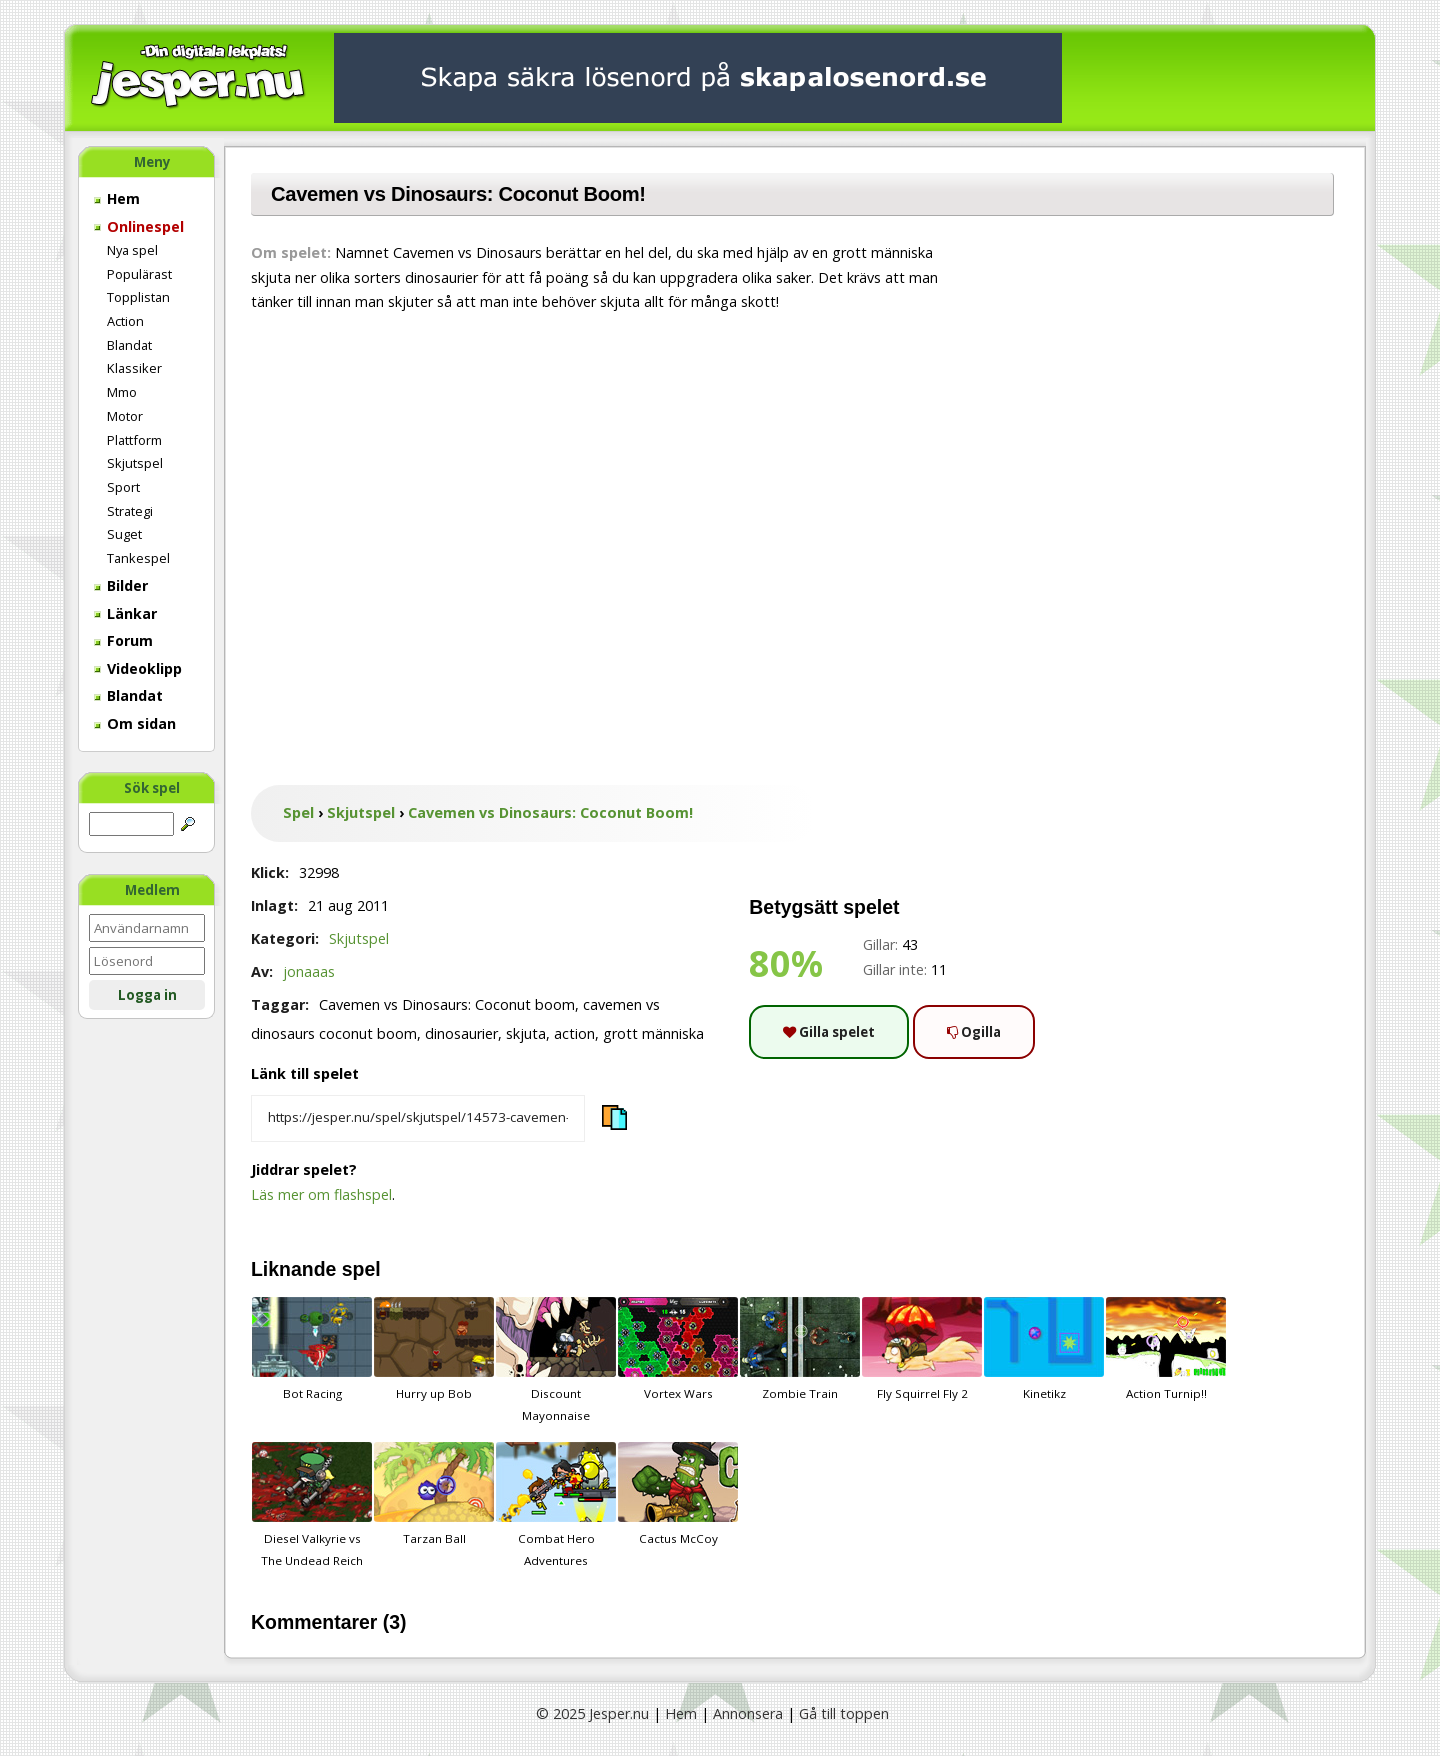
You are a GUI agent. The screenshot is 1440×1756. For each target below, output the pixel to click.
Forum (123, 640)
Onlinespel (139, 226)
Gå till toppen (844, 1713)
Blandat (129, 345)
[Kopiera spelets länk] (418, 1119)
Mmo (122, 392)
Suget (124, 534)
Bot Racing (312, 1349)
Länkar (125, 613)
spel (361, 1269)
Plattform (134, 440)
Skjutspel (135, 463)
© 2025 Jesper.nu (592, 1713)
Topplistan (138, 297)
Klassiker (134, 368)
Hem (117, 198)
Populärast (139, 274)
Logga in (147, 995)
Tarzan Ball (434, 1494)
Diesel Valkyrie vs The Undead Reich (312, 1505)
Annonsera (748, 1713)
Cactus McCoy (678, 1494)
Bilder (121, 585)
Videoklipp (138, 668)
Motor (125, 416)
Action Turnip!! (1166, 1349)
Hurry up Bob (434, 1349)
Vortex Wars (678, 1349)
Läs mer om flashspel (321, 1194)
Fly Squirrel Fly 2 (922, 1349)
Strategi (130, 511)
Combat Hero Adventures (556, 1505)
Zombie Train (800, 1349)
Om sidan (135, 723)
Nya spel (132, 250)
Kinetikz (1044, 1349)
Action (125, 321)
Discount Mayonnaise (556, 1360)
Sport (123, 487)
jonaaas (309, 971)
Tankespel (138, 558)
